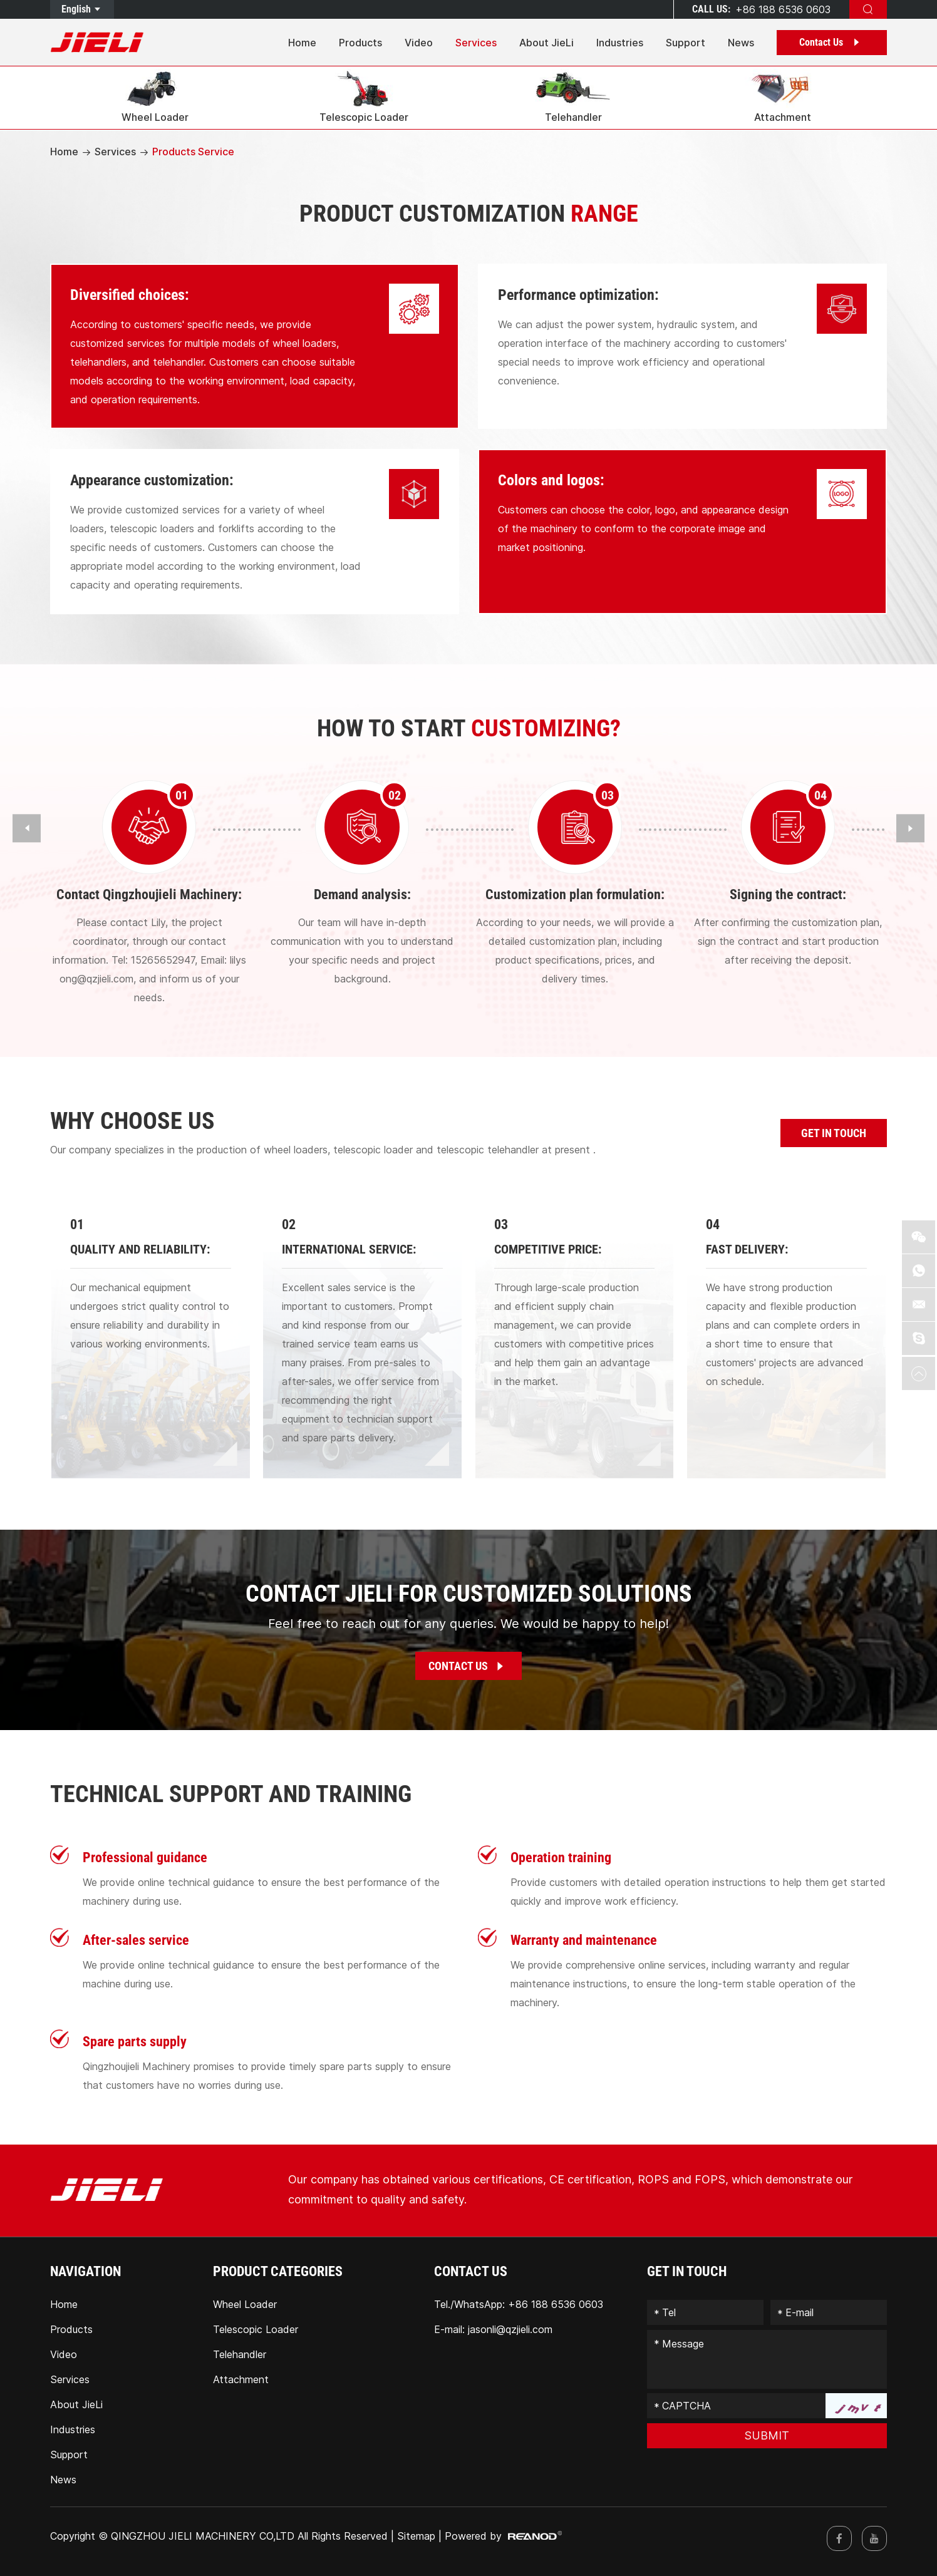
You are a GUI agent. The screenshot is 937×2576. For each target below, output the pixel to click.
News (741, 42)
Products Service (193, 151)
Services (476, 42)
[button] (27, 828)
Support (685, 42)
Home (302, 42)
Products (360, 42)
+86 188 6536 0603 (555, 2304)
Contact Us (831, 42)
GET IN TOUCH (833, 1133)
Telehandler (239, 2354)
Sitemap (416, 2536)
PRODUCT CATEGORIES (278, 2271)
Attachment (241, 2379)
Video (419, 42)
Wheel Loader (245, 2304)
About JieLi (546, 42)
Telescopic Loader (255, 2329)
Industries (619, 42)
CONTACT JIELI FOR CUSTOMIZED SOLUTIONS (469, 1593)
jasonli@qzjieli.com (510, 2329)
